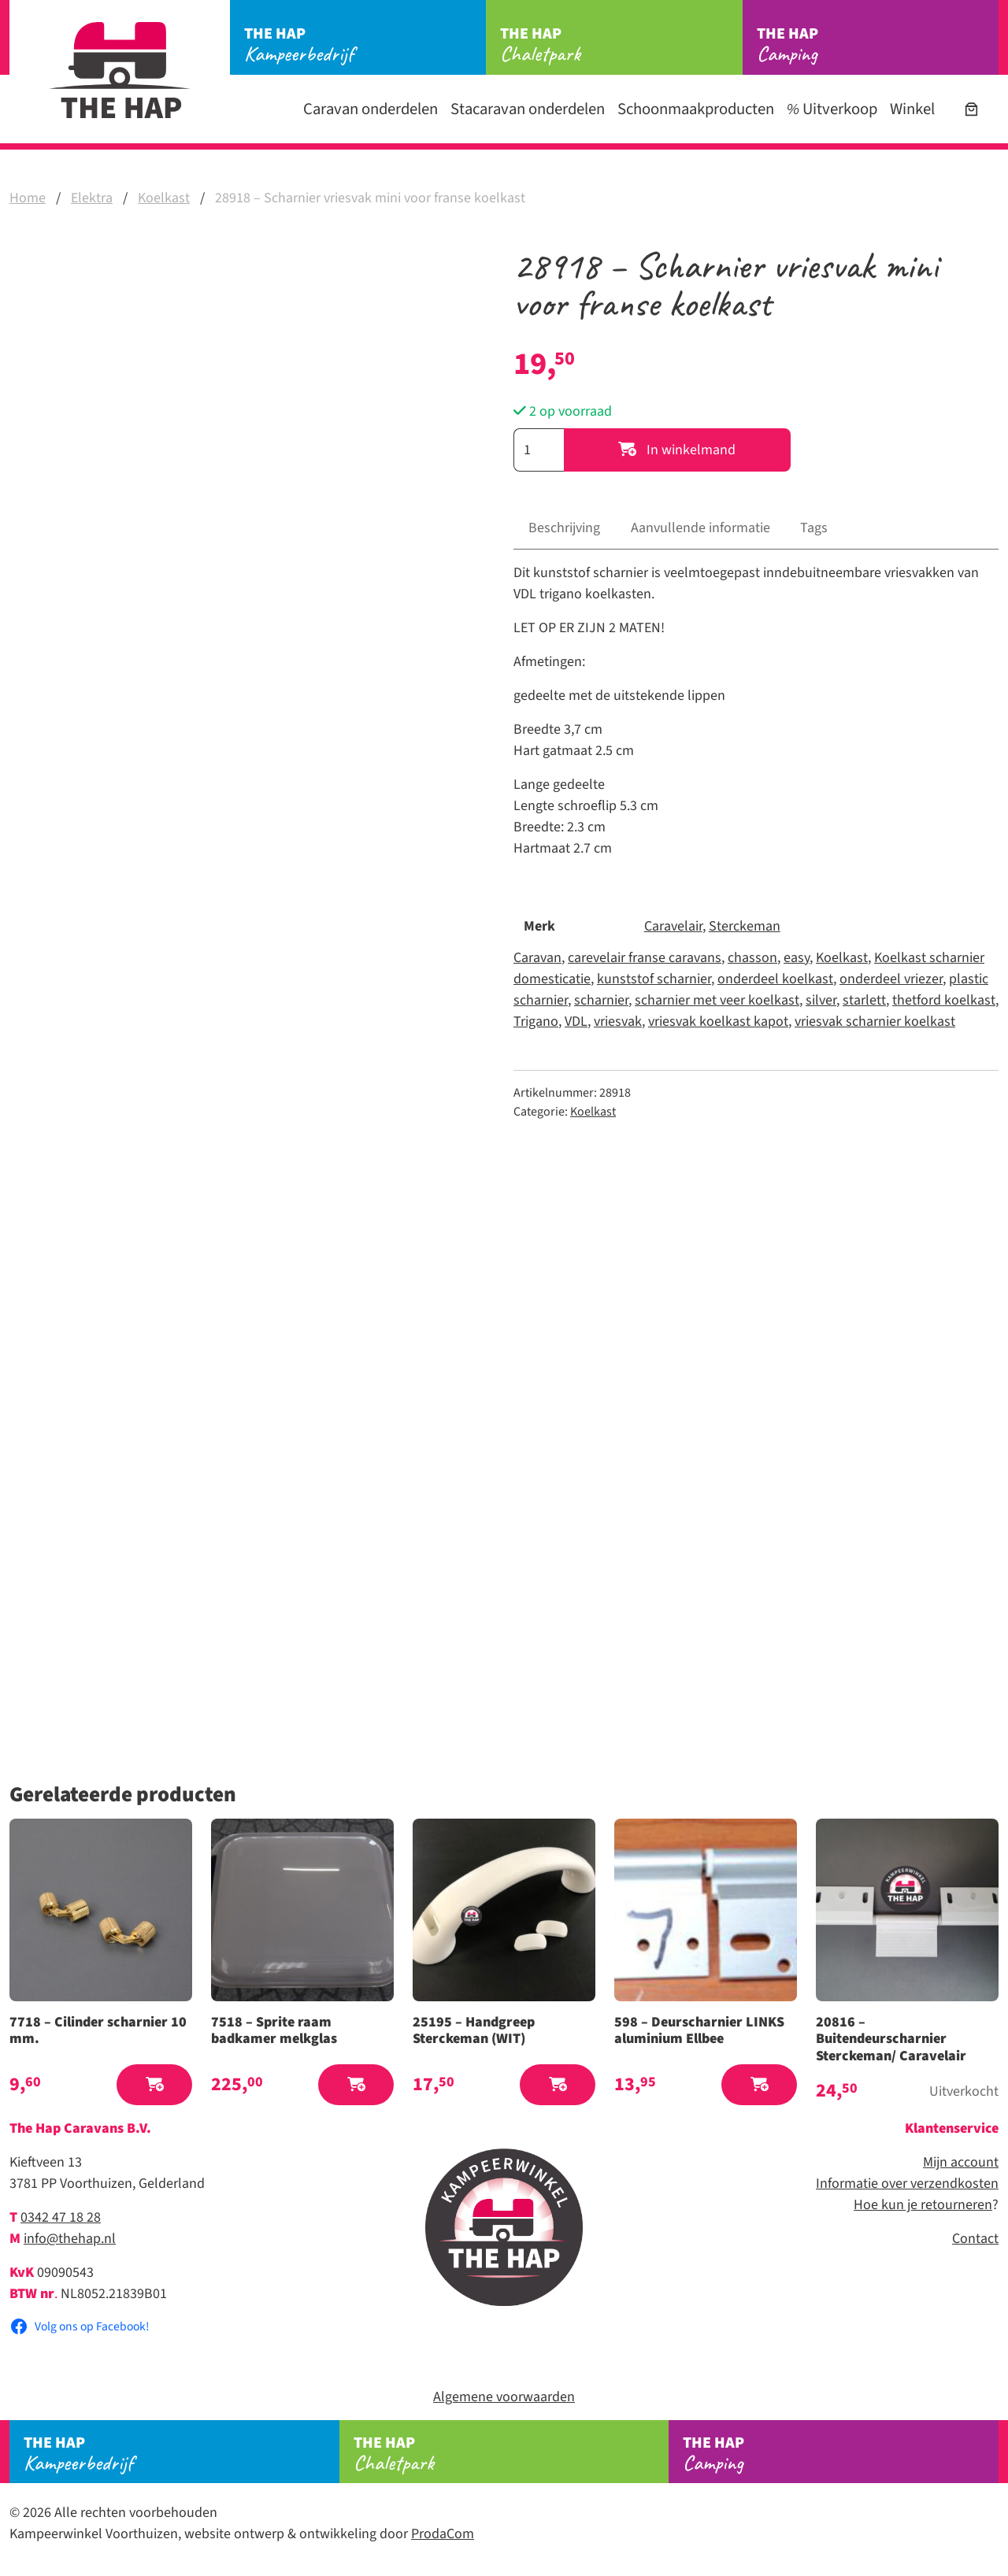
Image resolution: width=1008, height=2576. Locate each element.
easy (797, 958)
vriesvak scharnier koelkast (875, 1021)
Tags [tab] (814, 528)
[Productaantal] (538, 450)
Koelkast (164, 198)
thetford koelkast (943, 1000)
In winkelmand (677, 450)
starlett (864, 1000)
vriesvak (618, 1021)
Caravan (537, 958)
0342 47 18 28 (60, 2217)
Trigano (535, 1021)
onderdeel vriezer (891, 979)
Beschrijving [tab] (564, 528)
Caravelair (673, 926)
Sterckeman (744, 926)
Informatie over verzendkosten (907, 2183)
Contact (975, 2238)
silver (821, 1000)
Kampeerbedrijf (365, 45)
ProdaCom (442, 2534)
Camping (878, 45)
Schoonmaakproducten (695, 109)
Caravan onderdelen (370, 109)
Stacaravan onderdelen (527, 109)
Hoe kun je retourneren (923, 2205)
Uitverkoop (832, 109)
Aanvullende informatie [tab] (700, 528)
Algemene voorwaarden (504, 2397)
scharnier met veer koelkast (717, 1000)
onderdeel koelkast (775, 979)
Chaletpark (621, 45)
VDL (576, 1021)
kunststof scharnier (654, 979)
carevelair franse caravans (644, 958)
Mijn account (961, 2162)
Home (27, 198)
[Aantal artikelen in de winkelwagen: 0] (971, 109)
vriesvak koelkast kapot (718, 1021)
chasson (752, 958)
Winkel (912, 109)
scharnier (601, 1000)
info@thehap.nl (70, 2238)
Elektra (92, 198)
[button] (154, 2085)
